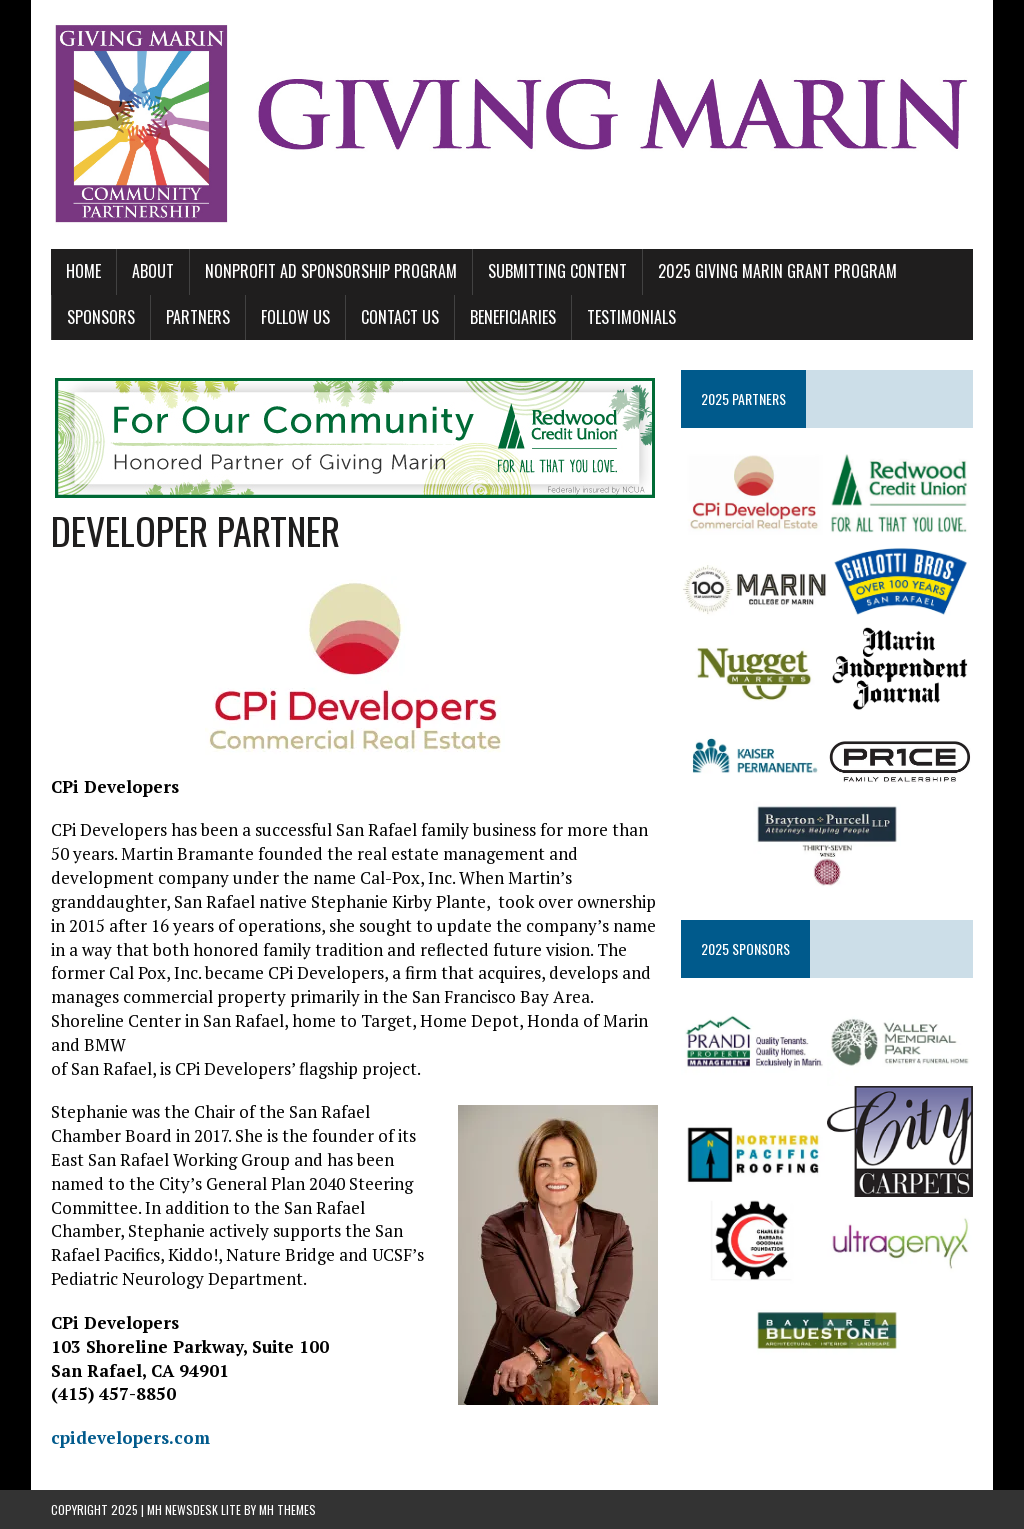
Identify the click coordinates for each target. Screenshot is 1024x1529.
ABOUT (153, 271)
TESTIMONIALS (631, 317)
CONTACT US (400, 317)
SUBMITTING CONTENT (557, 271)
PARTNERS (198, 317)
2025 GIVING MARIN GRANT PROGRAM (777, 271)
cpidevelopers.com (130, 1437)
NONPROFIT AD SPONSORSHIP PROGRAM (331, 271)
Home (83, 271)
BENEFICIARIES (513, 317)
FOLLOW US (295, 317)
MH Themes (287, 1509)
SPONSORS (101, 317)
